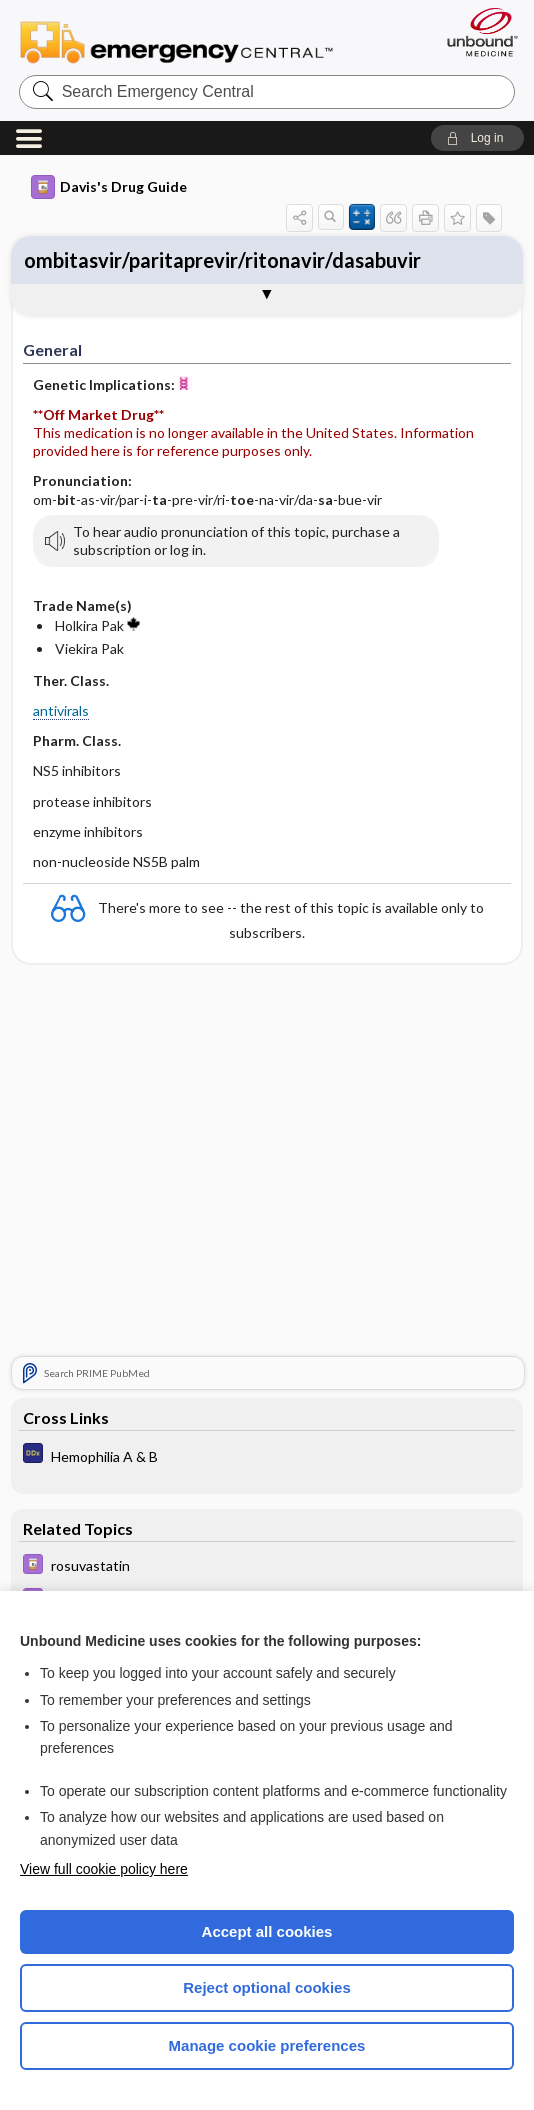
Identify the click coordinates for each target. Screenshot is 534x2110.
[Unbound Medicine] (476, 32)
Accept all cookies (267, 1931)
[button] (477, 138)
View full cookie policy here (104, 1869)
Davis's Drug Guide (109, 187)
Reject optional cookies (267, 1987)
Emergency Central (176, 41)
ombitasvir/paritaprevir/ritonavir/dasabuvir (222, 260)
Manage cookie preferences (267, 2045)
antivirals (61, 710)
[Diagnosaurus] (267, 1456)
